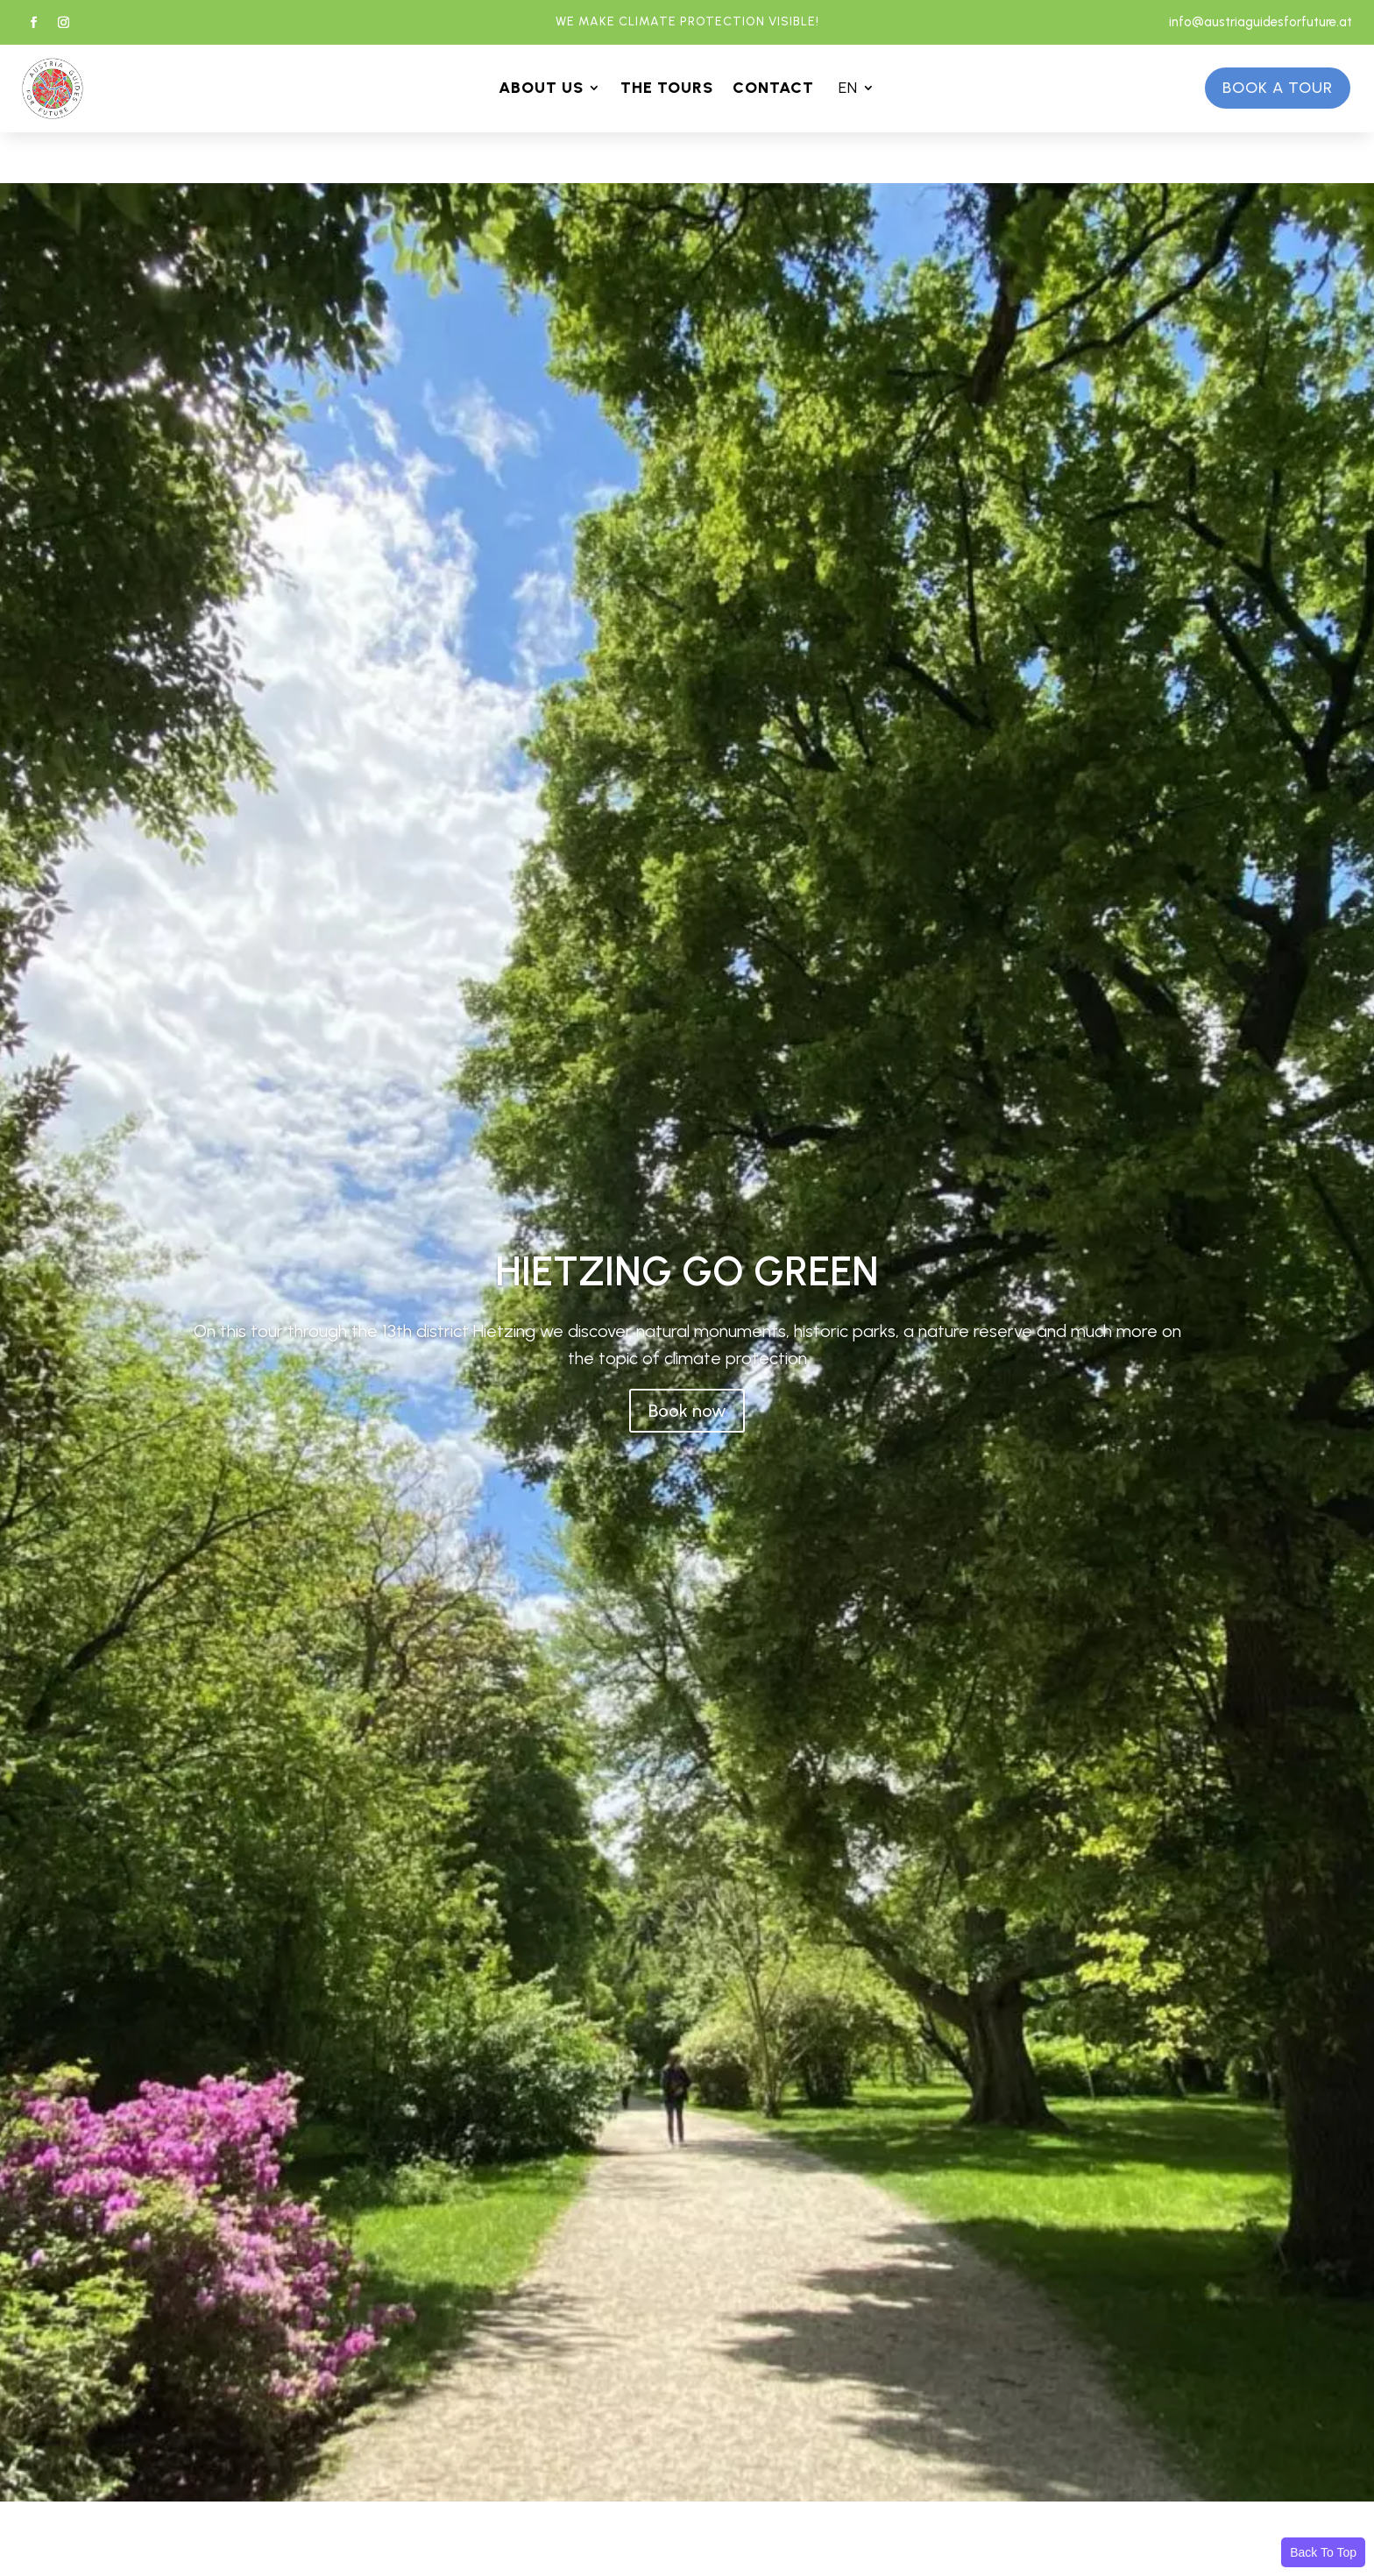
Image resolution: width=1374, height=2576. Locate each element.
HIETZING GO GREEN (687, 1271)
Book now (687, 1410)
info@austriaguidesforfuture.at (1260, 22)
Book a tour (1277, 87)
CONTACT (773, 89)
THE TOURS (666, 89)
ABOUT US (541, 89)
